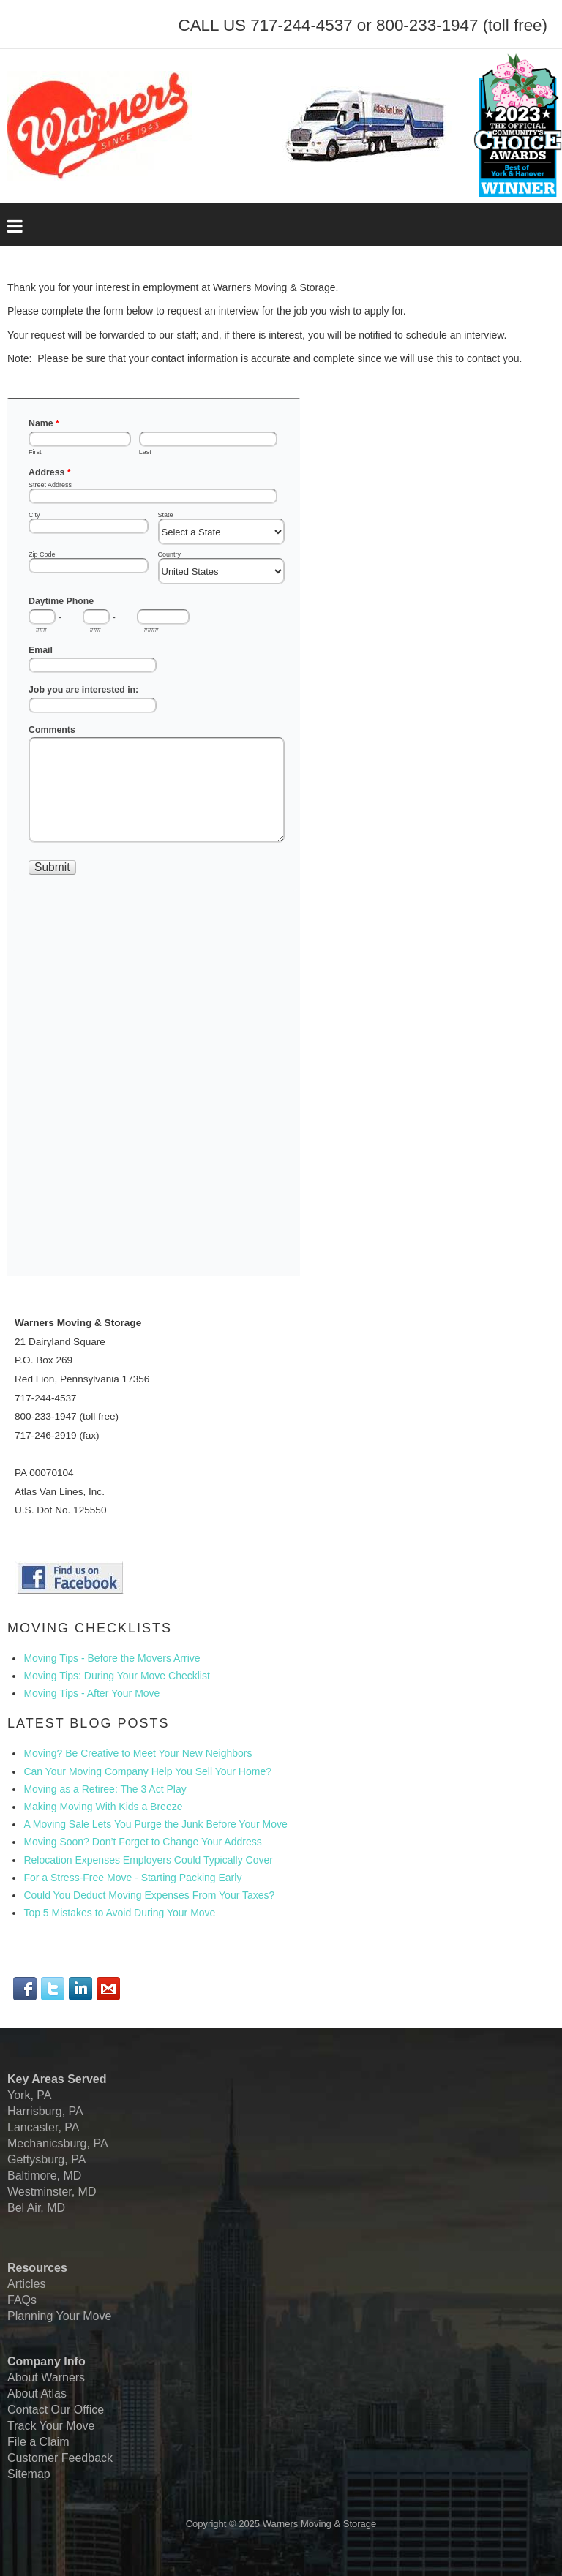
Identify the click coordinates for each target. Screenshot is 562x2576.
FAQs (22, 2300)
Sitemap (28, 2474)
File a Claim (38, 2442)
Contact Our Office (55, 2409)
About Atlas (37, 2393)
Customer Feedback (60, 2458)
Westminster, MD (52, 2191)
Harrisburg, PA (45, 2111)
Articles (26, 2284)
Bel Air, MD (36, 2208)
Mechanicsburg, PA (57, 2143)
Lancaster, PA (43, 2127)
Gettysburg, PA (46, 2159)
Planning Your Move (59, 2316)
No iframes (153, 837)
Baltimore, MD (44, 2175)
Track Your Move (50, 2425)
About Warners (46, 2377)
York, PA (29, 2095)
